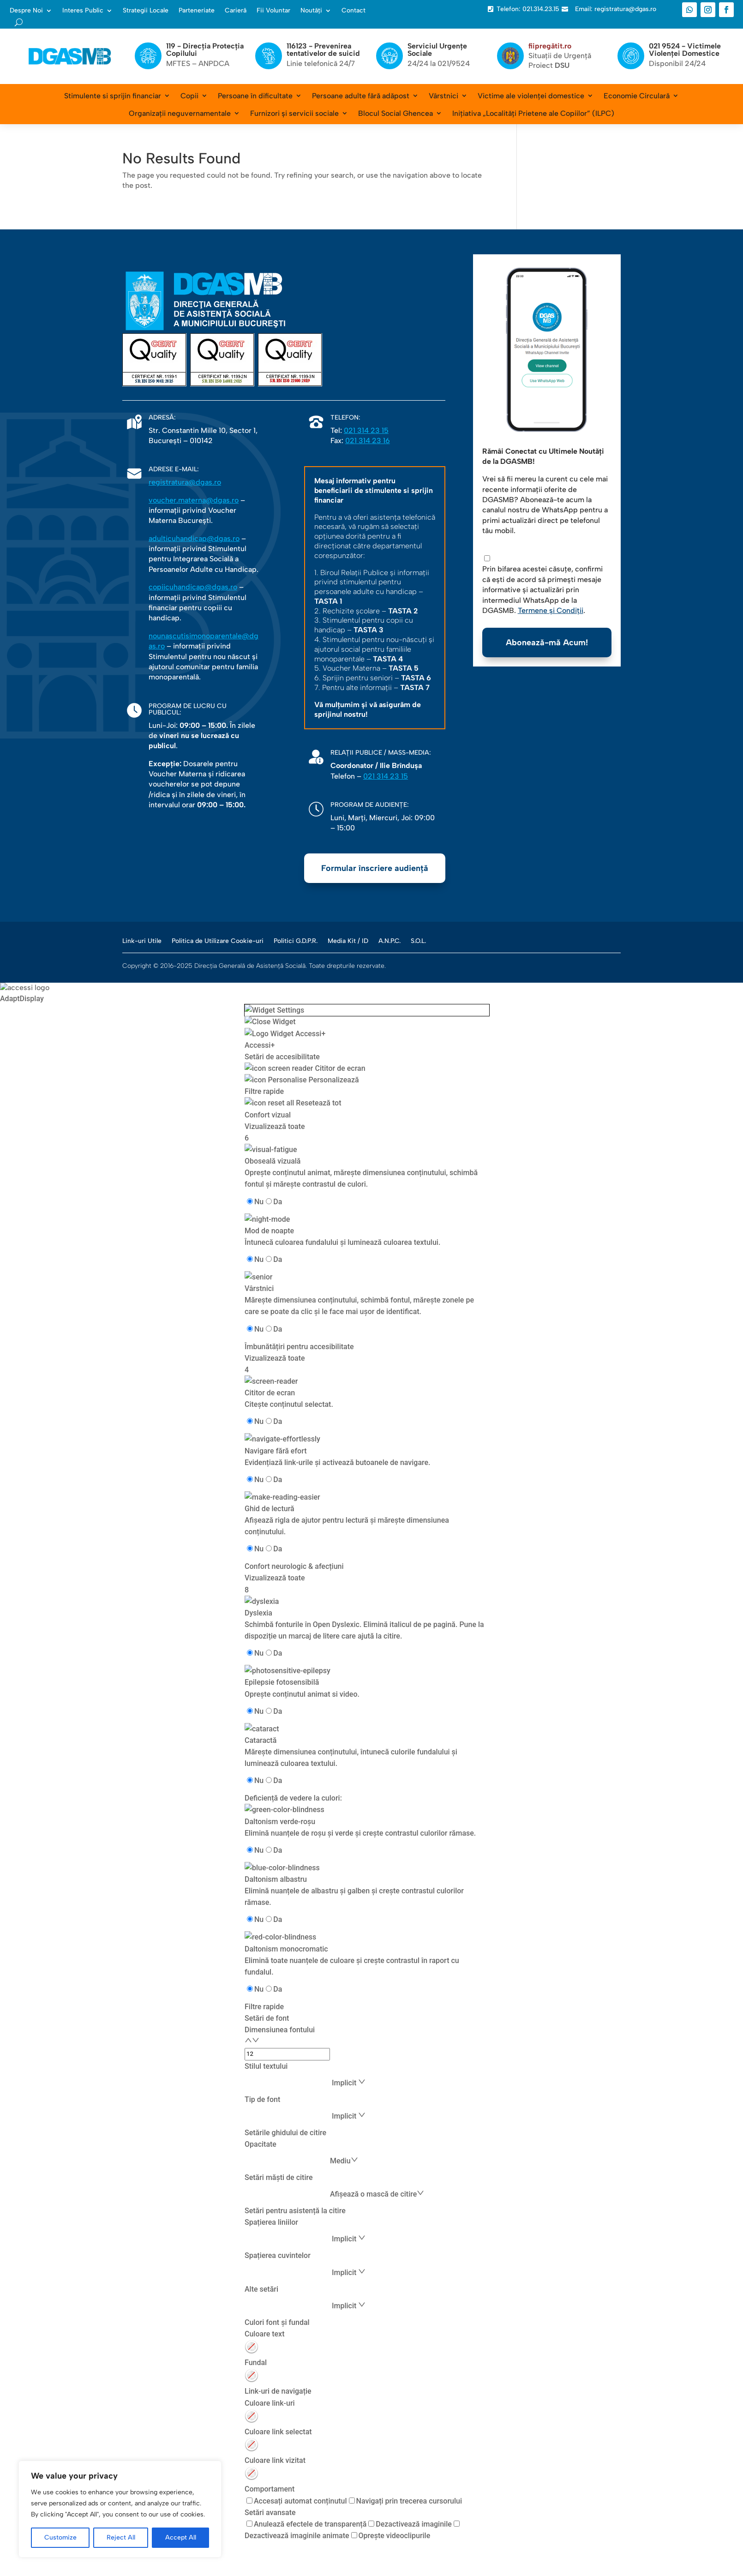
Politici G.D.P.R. (296, 940)
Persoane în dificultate (255, 95)
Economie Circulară (637, 95)
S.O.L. (418, 940)
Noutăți (311, 10)
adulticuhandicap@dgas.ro (194, 538)
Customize (60, 2537)
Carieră (235, 10)
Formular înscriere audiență (374, 868)
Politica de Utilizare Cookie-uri (218, 940)
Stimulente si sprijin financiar (112, 95)
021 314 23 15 (366, 430)
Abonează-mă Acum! (547, 642)
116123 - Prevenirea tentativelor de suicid (323, 50)
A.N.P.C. (389, 940)
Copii (189, 95)
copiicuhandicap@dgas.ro (193, 586)
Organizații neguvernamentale (180, 113)
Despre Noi (26, 10)
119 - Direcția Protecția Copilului (205, 50)
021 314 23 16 (367, 440)
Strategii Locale (145, 10)
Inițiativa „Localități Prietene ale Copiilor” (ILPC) (533, 113)
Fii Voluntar (273, 10)
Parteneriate (197, 10)
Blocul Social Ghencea (395, 113)
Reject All (121, 2537)
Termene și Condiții (550, 610)
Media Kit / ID (348, 940)
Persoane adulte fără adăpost (360, 95)
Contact (354, 10)
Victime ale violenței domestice (531, 95)
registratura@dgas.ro (185, 482)
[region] (120, 2509)
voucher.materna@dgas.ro (194, 500)
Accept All (180, 2537)
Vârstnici (443, 95)
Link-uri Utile (142, 940)
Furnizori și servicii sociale (294, 113)
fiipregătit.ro (549, 46)
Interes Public (82, 10)
